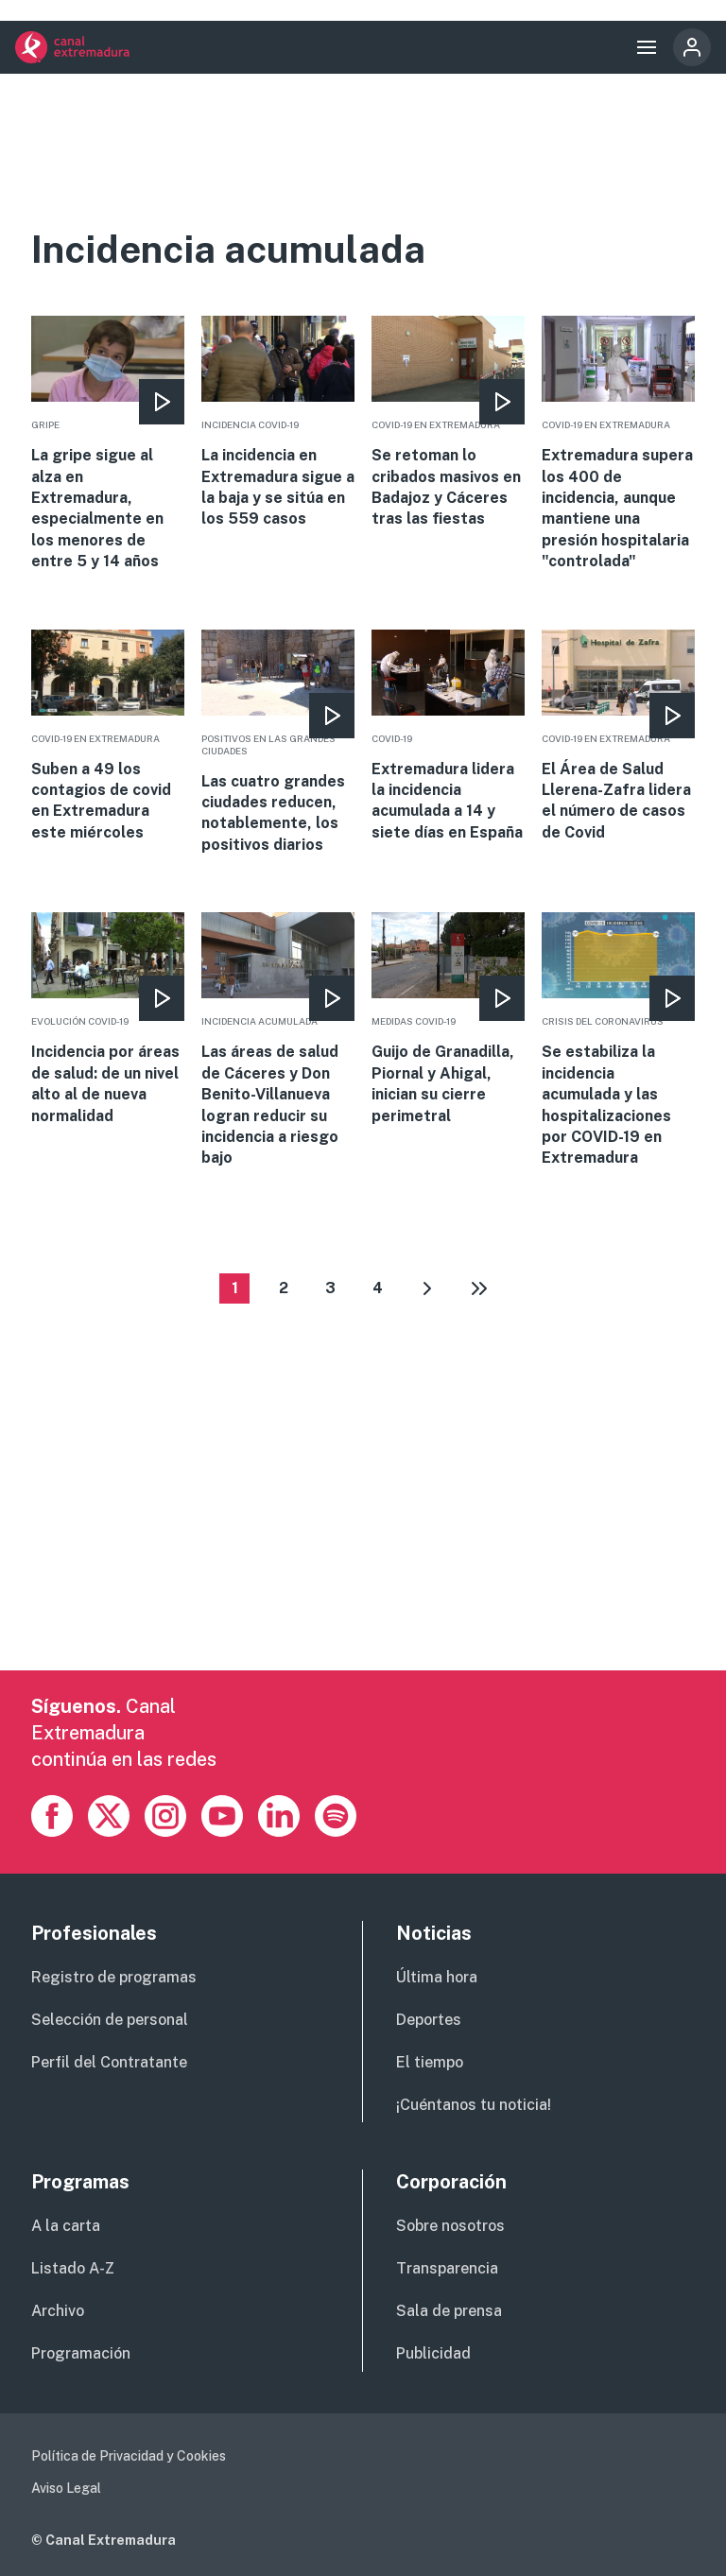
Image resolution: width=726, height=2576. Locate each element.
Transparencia (447, 2268)
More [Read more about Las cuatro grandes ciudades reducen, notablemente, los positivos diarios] (277, 743)
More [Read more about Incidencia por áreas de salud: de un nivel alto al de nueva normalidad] (107, 1019)
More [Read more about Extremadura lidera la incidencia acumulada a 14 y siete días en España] (448, 737)
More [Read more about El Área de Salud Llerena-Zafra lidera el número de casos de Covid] (618, 737)
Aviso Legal (66, 2488)
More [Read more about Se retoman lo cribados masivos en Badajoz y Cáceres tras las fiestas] (448, 423)
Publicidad (433, 2353)
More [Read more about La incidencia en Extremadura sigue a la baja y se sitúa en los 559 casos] (277, 423)
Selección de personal (109, 2020)
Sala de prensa (449, 2311)
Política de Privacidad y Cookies (128, 2456)
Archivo (57, 2311)
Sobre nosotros (450, 2226)
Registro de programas (114, 1977)
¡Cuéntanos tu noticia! (473, 2105)
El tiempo (429, 2062)
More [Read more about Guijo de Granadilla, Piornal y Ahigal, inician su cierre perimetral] (448, 1019)
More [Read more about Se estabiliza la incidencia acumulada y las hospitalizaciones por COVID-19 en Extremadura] (618, 1040)
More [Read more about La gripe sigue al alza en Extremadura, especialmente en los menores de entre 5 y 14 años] (107, 444)
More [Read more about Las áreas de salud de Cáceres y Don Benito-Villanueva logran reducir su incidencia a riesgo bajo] (277, 1040)
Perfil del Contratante (109, 2062)
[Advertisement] (363, 1538)
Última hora (436, 1977)
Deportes (428, 2020)
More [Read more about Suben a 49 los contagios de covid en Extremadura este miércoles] (107, 737)
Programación (80, 2353)
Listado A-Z (72, 2268)
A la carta (65, 2226)
